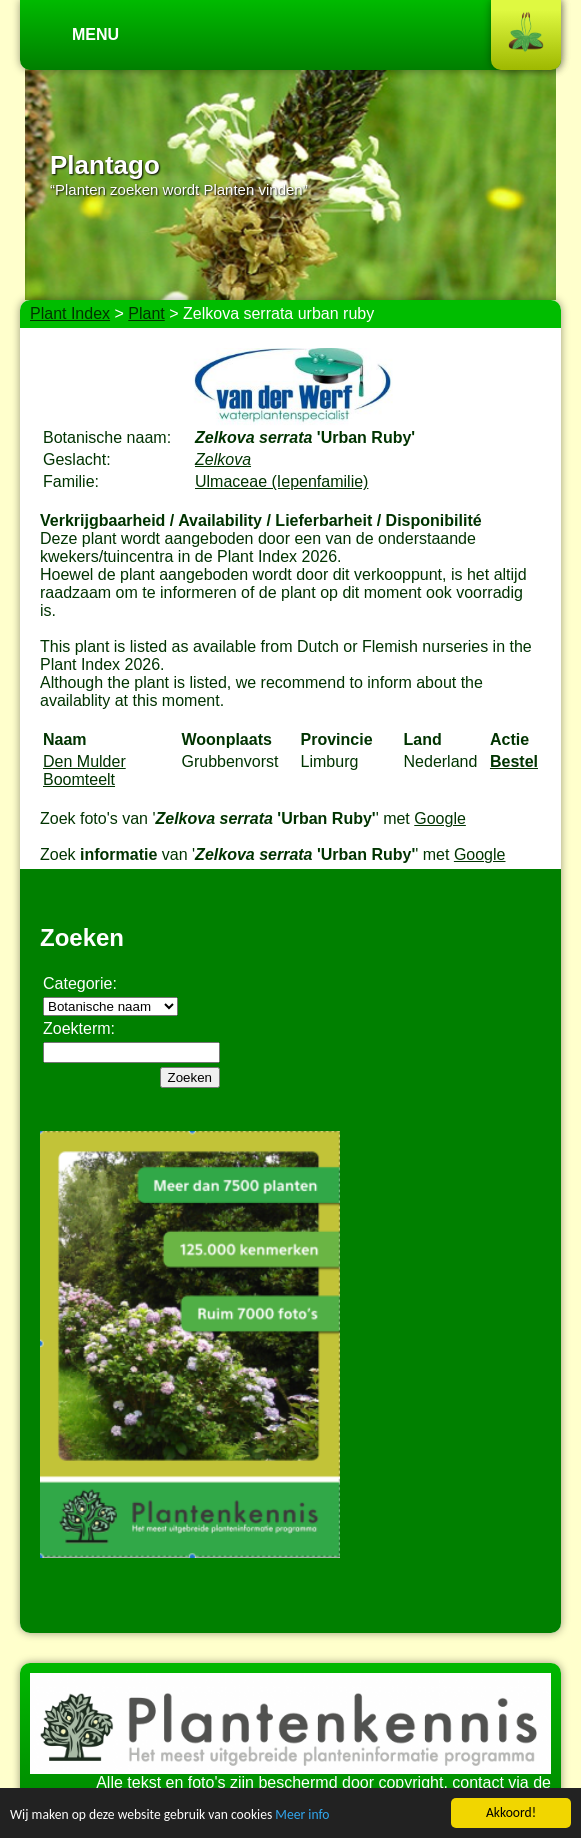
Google (440, 818)
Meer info (302, 1815)
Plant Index (70, 313)
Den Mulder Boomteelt (84, 770)
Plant (146, 313)
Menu (95, 34)
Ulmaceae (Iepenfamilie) (281, 481)
